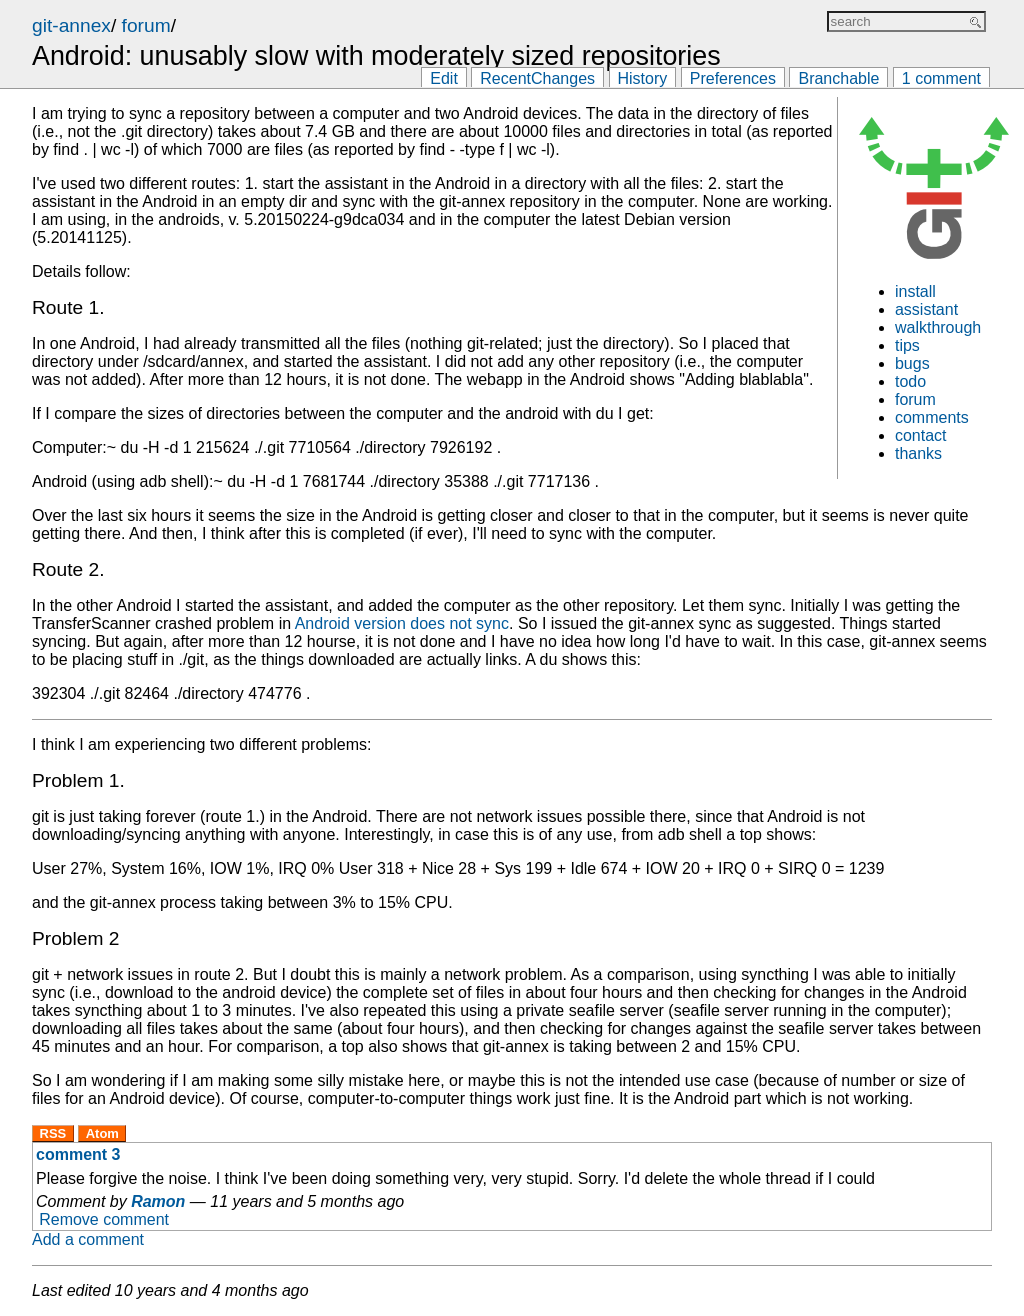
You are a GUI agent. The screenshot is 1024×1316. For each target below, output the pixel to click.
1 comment (941, 78)
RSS (53, 1133)
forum (146, 25)
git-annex (71, 25)
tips (907, 345)
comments (932, 417)
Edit (444, 78)
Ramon (158, 1201)
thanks (918, 453)
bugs (912, 363)
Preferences (733, 78)
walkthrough (938, 327)
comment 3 (78, 1154)
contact (921, 435)
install (915, 291)
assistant (926, 309)
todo (910, 381)
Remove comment (104, 1219)
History (643, 78)
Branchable (838, 78)
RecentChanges (537, 78)
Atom (102, 1133)
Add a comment (88, 1239)
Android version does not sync (402, 623)
